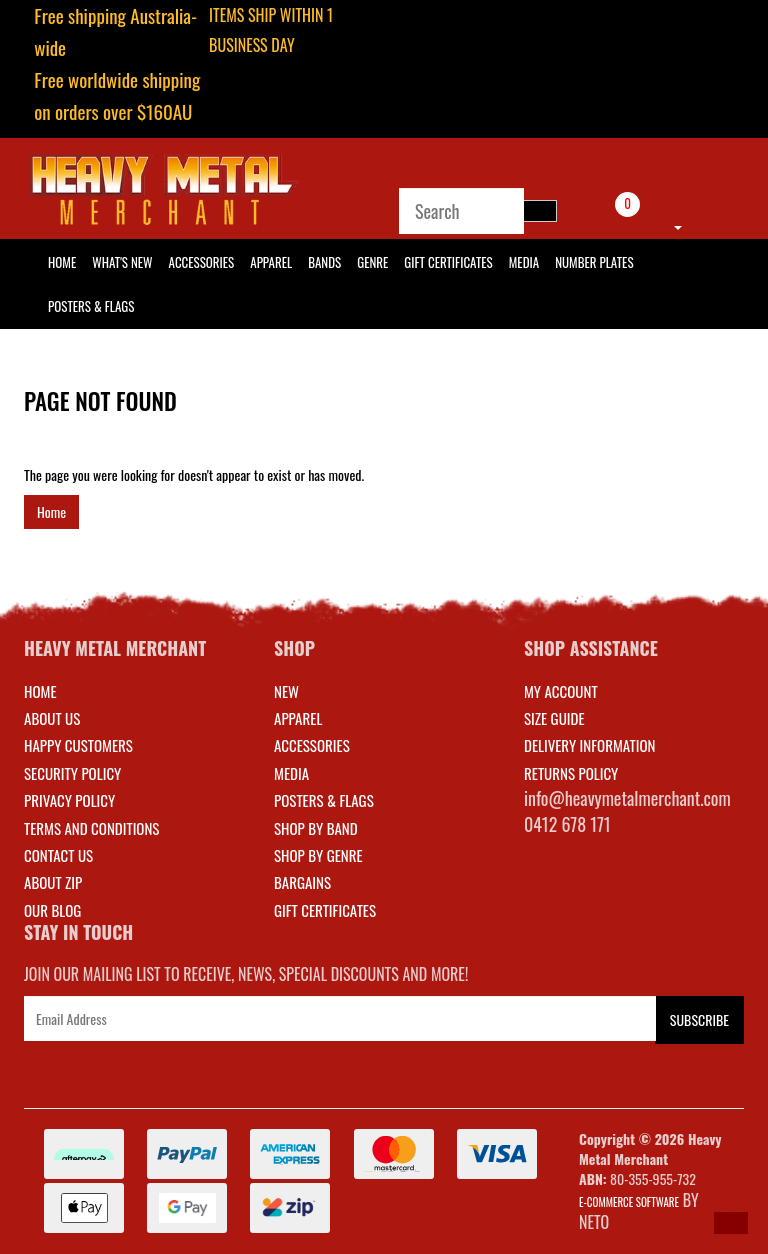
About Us (52, 718)
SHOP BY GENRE (318, 855)
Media (524, 262)
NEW (286, 691)
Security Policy (72, 773)
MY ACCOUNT (561, 691)
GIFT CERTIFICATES (325, 910)
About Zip (53, 882)
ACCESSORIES (312, 745)
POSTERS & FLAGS (324, 800)
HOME (62, 262)
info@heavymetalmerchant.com (627, 798)
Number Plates (594, 262)
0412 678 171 (567, 824)
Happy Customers (78, 745)
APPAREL (298, 718)
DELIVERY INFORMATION (590, 745)
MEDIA (291, 773)
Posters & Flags (91, 306)
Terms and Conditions (91, 828)
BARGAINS (302, 882)
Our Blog (52, 910)
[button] (731, 1223)
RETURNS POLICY (571, 773)
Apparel (271, 262)
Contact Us (58, 855)
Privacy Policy (69, 800)
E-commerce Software (629, 1202)
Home (51, 511)
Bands (324, 262)
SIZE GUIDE (554, 718)
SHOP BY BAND (316, 828)
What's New (122, 262)
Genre (372, 262)
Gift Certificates (448, 262)
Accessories (202, 262)
